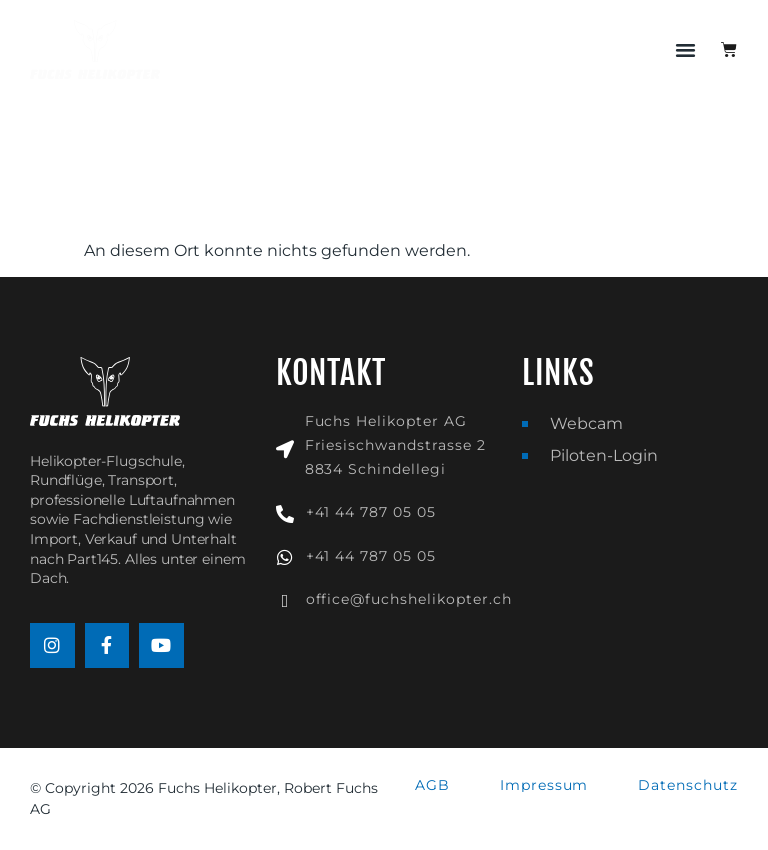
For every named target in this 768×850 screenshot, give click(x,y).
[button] (686, 50)
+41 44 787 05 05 (371, 512)
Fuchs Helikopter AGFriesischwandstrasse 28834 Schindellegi (395, 445)
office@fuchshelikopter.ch (409, 599)
